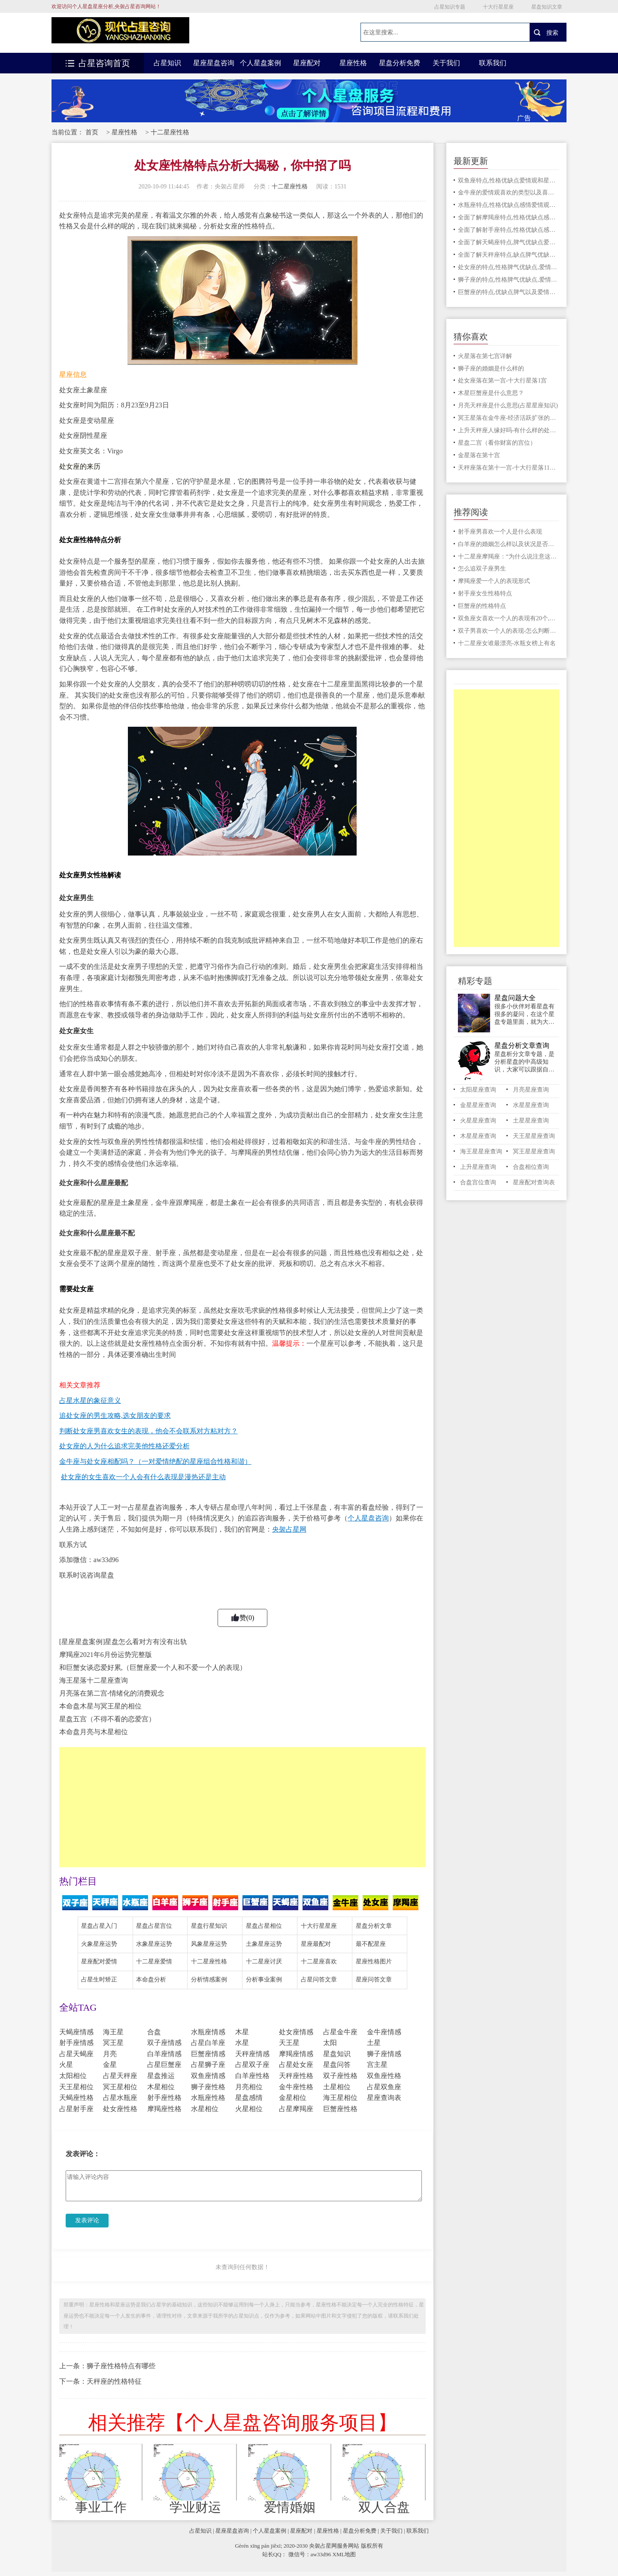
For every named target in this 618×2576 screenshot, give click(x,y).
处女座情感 (296, 2032)
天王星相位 (76, 2087)
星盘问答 (337, 2064)
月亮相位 (249, 2087)
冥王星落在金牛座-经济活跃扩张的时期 (509, 418)
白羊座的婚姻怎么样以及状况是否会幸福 (509, 544)
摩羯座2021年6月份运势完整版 (105, 1654)
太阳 (330, 2042)
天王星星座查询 (534, 1136)
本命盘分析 (151, 1979)
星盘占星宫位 (154, 1926)
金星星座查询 (478, 1105)
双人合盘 (384, 2507)
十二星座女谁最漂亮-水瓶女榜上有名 (507, 643)
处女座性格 (120, 2108)
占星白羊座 (208, 2042)
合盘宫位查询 (478, 1182)
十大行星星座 (498, 7)
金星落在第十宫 (479, 455)
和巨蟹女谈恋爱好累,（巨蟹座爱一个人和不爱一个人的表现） (152, 1667)
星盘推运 (161, 2075)
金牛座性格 (296, 2087)
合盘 (154, 2032)
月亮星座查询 (531, 1089)
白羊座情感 (164, 2053)
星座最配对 (316, 1944)
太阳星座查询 (478, 1089)
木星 (242, 2032)
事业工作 (101, 2507)
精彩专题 (475, 981)
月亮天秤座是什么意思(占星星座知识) (508, 405)
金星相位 (292, 2097)
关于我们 (446, 63)
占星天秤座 (120, 2075)
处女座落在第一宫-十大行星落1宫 (502, 380)
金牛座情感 (384, 2032)
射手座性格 (164, 2097)
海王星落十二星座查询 (93, 1680)
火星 (66, 2064)
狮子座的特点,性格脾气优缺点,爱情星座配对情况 (509, 279)
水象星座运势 (154, 1944)
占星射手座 (76, 2108)
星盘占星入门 (99, 1926)
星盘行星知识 (209, 1926)
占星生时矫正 (99, 1979)
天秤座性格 (296, 2075)
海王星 (113, 2032)
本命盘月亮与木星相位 (93, 1732)
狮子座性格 (208, 2087)
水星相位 (204, 2108)
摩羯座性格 (164, 2108)
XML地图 (344, 2554)
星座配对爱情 (99, 1961)
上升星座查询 (478, 1167)
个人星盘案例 (260, 63)
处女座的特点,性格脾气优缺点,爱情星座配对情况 (509, 267)
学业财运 (195, 2507)
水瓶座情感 (208, 2032)
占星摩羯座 (296, 2108)
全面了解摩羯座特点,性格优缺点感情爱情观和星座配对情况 (509, 217)
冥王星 (113, 2042)
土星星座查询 (531, 1120)
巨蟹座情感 (208, 2053)
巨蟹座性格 (340, 2108)
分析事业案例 (264, 1979)
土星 (374, 2042)
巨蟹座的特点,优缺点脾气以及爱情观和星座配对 (509, 292)
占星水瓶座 (120, 2097)
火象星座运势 (99, 1944)
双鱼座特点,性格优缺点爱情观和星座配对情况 (509, 180)
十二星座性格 (170, 132)
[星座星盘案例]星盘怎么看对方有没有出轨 (123, 1641)
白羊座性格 (252, 2075)
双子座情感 (164, 2042)
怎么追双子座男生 (482, 568)
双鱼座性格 (384, 2075)
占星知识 (167, 63)
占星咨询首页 (98, 63)
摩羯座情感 (296, 2053)
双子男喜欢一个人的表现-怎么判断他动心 (509, 631)
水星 (242, 2042)
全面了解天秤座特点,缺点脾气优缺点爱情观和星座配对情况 (509, 255)
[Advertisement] (242, 1807)
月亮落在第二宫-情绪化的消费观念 (111, 1693)
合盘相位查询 (531, 1167)
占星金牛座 (340, 2032)
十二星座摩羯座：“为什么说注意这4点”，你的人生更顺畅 (509, 556)
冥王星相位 (120, 2087)
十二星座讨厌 (264, 1961)
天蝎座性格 (76, 2097)
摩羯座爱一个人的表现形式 (494, 581)
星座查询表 (384, 2097)
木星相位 (161, 2087)
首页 (91, 132)
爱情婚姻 (289, 2507)
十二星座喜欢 (319, 1961)
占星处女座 (296, 2064)
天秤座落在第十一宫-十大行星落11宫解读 (509, 467)
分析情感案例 (209, 1979)
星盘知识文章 (546, 7)
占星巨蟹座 (164, 2064)
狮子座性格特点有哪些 (121, 2366)
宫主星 (377, 2064)
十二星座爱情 (154, 1961)
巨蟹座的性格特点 (482, 606)
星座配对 (307, 63)
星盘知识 (337, 2053)
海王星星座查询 (481, 1151)
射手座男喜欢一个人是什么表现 (500, 531)
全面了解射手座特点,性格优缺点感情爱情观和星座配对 (509, 230)
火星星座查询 (478, 1120)
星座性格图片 (374, 1961)
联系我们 (492, 63)
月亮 (110, 2053)
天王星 (289, 2042)
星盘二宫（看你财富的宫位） (497, 443)
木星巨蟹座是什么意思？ (491, 393)
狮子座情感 (384, 2053)
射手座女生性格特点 (485, 593)
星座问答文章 (374, 1979)
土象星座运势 (264, 1944)
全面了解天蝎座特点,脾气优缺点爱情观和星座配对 (509, 242)
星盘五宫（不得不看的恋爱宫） (107, 1719)
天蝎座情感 (76, 2032)
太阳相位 (73, 2075)
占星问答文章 (319, 1979)
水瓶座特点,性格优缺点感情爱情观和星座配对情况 (509, 205)
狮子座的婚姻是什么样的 (491, 368)
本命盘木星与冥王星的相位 (100, 1706)
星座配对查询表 (534, 1182)
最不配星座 (371, 1944)
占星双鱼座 (384, 2087)
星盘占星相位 (264, 1926)
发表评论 (87, 2220)
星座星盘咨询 (213, 63)
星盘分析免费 (399, 63)
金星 (110, 2064)
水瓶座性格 (208, 2097)
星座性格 (353, 63)
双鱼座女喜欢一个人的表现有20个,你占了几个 (509, 618)
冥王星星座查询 (534, 1151)
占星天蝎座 (76, 2053)
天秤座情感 (252, 2053)
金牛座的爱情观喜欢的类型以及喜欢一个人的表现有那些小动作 (509, 192)
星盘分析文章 (374, 1926)
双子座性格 (340, 2075)
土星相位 (337, 2087)
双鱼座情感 (208, 2075)
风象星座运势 (209, 1944)
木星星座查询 (478, 1136)
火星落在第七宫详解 (485, 356)
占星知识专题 (449, 7)
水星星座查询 (531, 1105)
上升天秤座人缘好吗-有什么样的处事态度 (509, 430)
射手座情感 (76, 2042)
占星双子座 (252, 2064)
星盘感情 (249, 2097)
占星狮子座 (208, 2064)
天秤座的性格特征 (114, 2381)
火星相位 (249, 2108)
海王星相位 (340, 2097)
